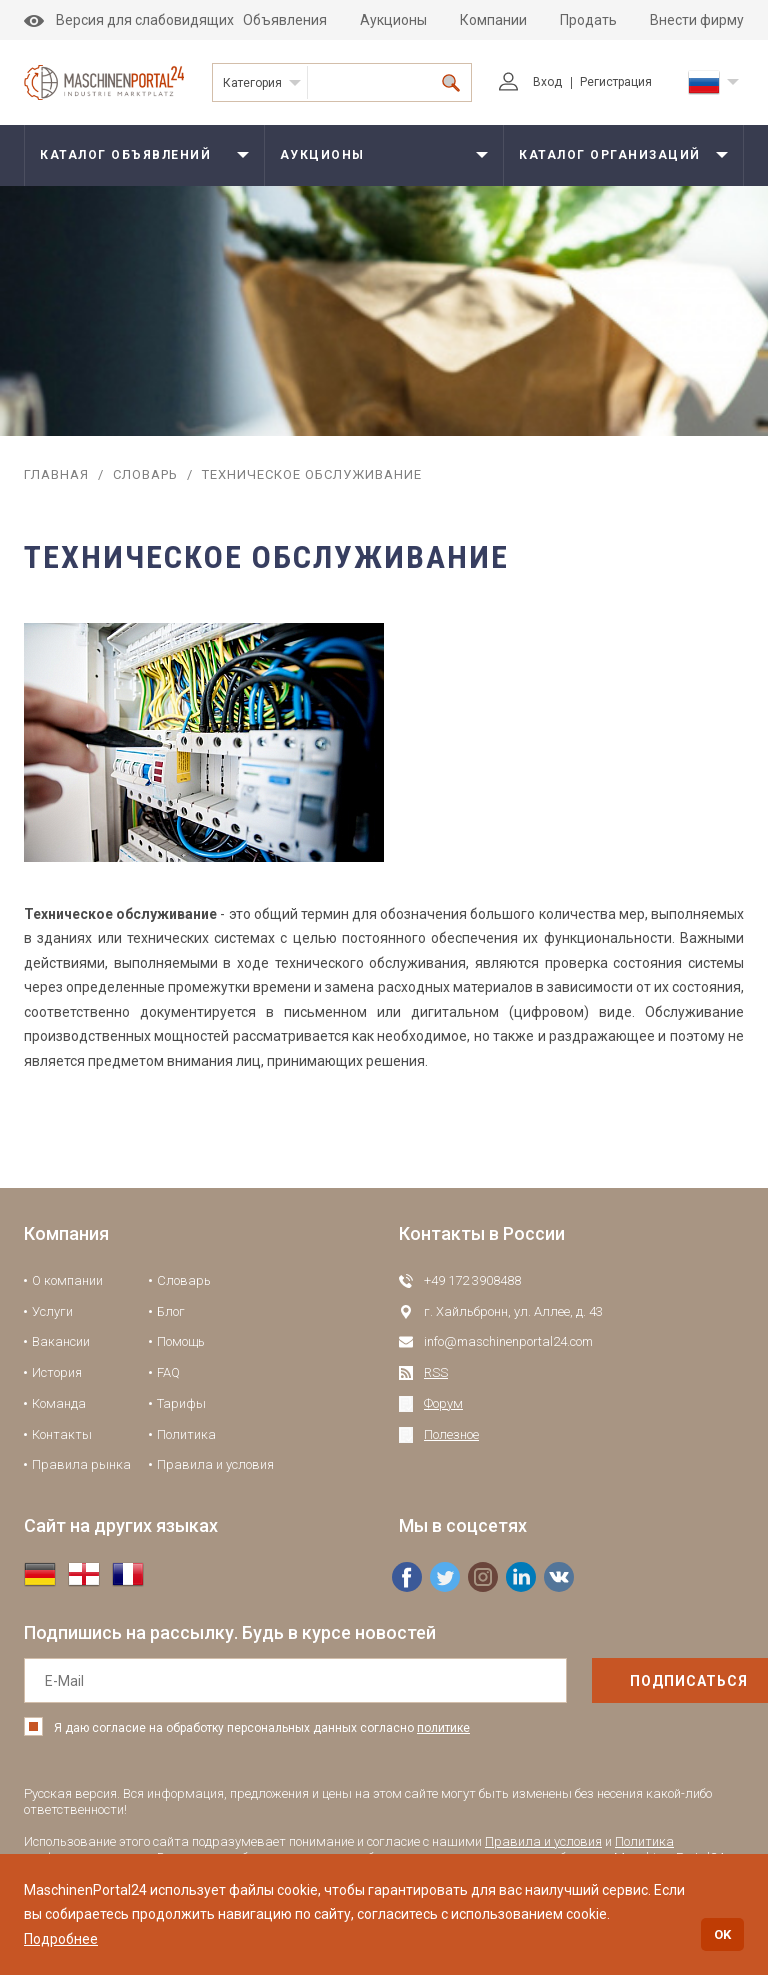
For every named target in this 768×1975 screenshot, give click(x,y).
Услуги (52, 1311)
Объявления (285, 20)
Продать (588, 20)
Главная (56, 474)
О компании (67, 1280)
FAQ (168, 1372)
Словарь (145, 474)
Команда (59, 1403)
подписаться (647, 1681)
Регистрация (616, 82)
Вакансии (61, 1341)
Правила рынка (81, 1464)
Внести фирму (697, 20)
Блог (171, 1311)
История (57, 1372)
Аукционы (393, 20)
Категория (252, 83)
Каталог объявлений (125, 155)
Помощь (181, 1341)
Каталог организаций (610, 155)
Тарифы (181, 1403)
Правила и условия (215, 1464)
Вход (530, 82)
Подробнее (61, 1939)
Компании (493, 20)
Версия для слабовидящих (129, 20)
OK (722, 1934)
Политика (186, 1434)
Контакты (62, 1434)
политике (443, 1728)
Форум (443, 1403)
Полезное (451, 1434)
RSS (436, 1372)
